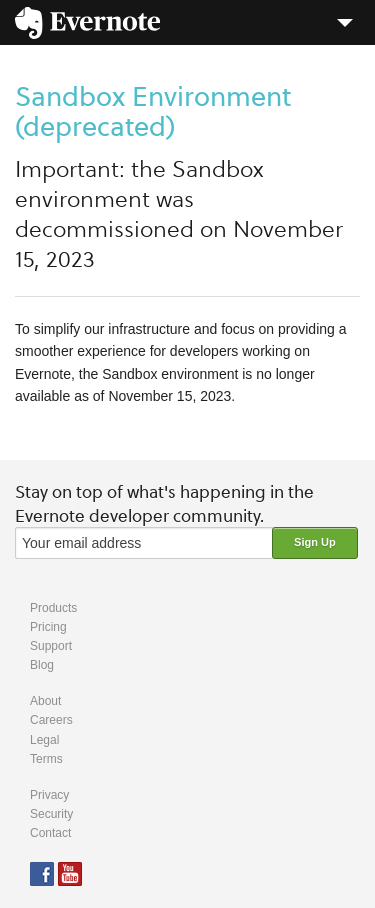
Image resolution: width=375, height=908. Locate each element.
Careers (51, 720)
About (45, 701)
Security (51, 814)
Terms (46, 759)
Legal (44, 740)
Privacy (49, 795)
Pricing (48, 627)
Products (53, 608)
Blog (42, 665)
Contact (50, 833)
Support (51, 646)
